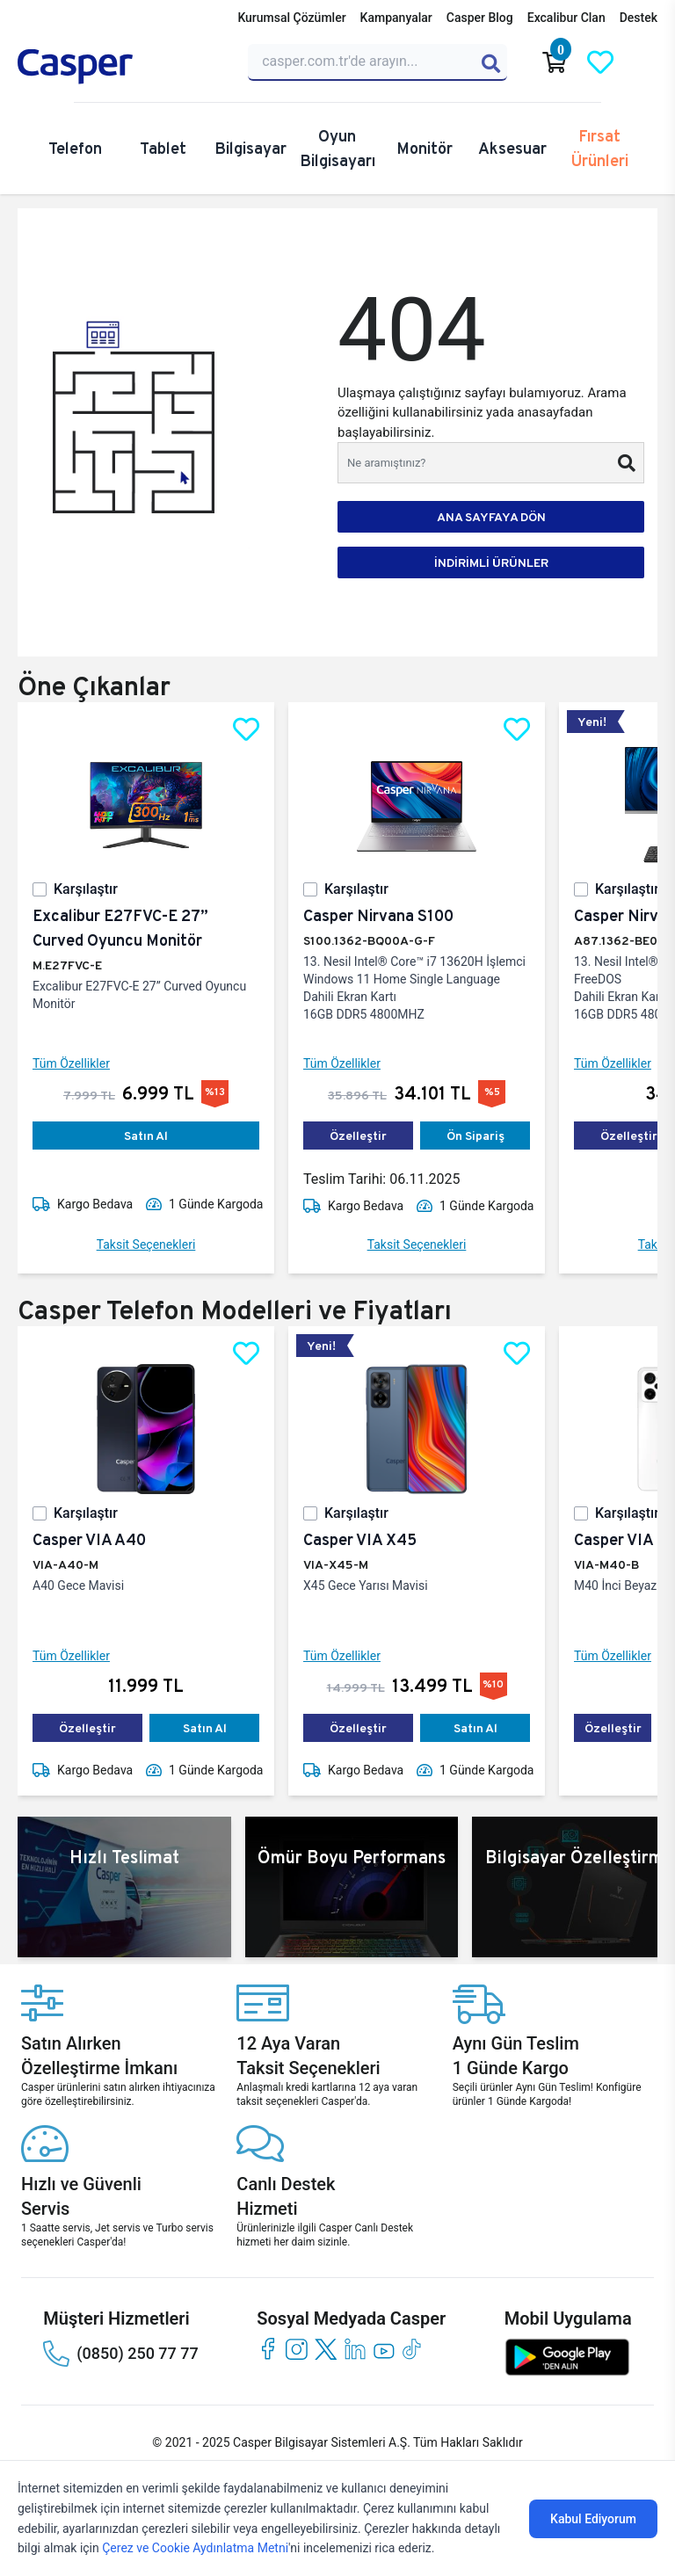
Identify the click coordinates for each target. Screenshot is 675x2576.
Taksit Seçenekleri (146, 1244)
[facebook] (268, 2349)
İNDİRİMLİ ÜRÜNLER (491, 562)
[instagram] (297, 2349)
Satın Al (146, 1135)
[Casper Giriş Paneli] (646, 62)
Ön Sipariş (475, 1135)
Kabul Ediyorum (593, 2519)
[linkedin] (355, 2349)
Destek (638, 18)
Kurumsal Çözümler (291, 18)
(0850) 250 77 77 (120, 2353)
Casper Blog (479, 18)
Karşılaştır (86, 889)
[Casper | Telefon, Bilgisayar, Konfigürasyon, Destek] (122, 67)
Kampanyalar (396, 18)
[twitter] (326, 2349)
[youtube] (384, 2349)
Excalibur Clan (566, 18)
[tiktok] (413, 2349)
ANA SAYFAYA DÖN (491, 517)
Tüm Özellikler (71, 1063)
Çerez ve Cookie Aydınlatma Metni (195, 2548)
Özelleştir (358, 1135)
